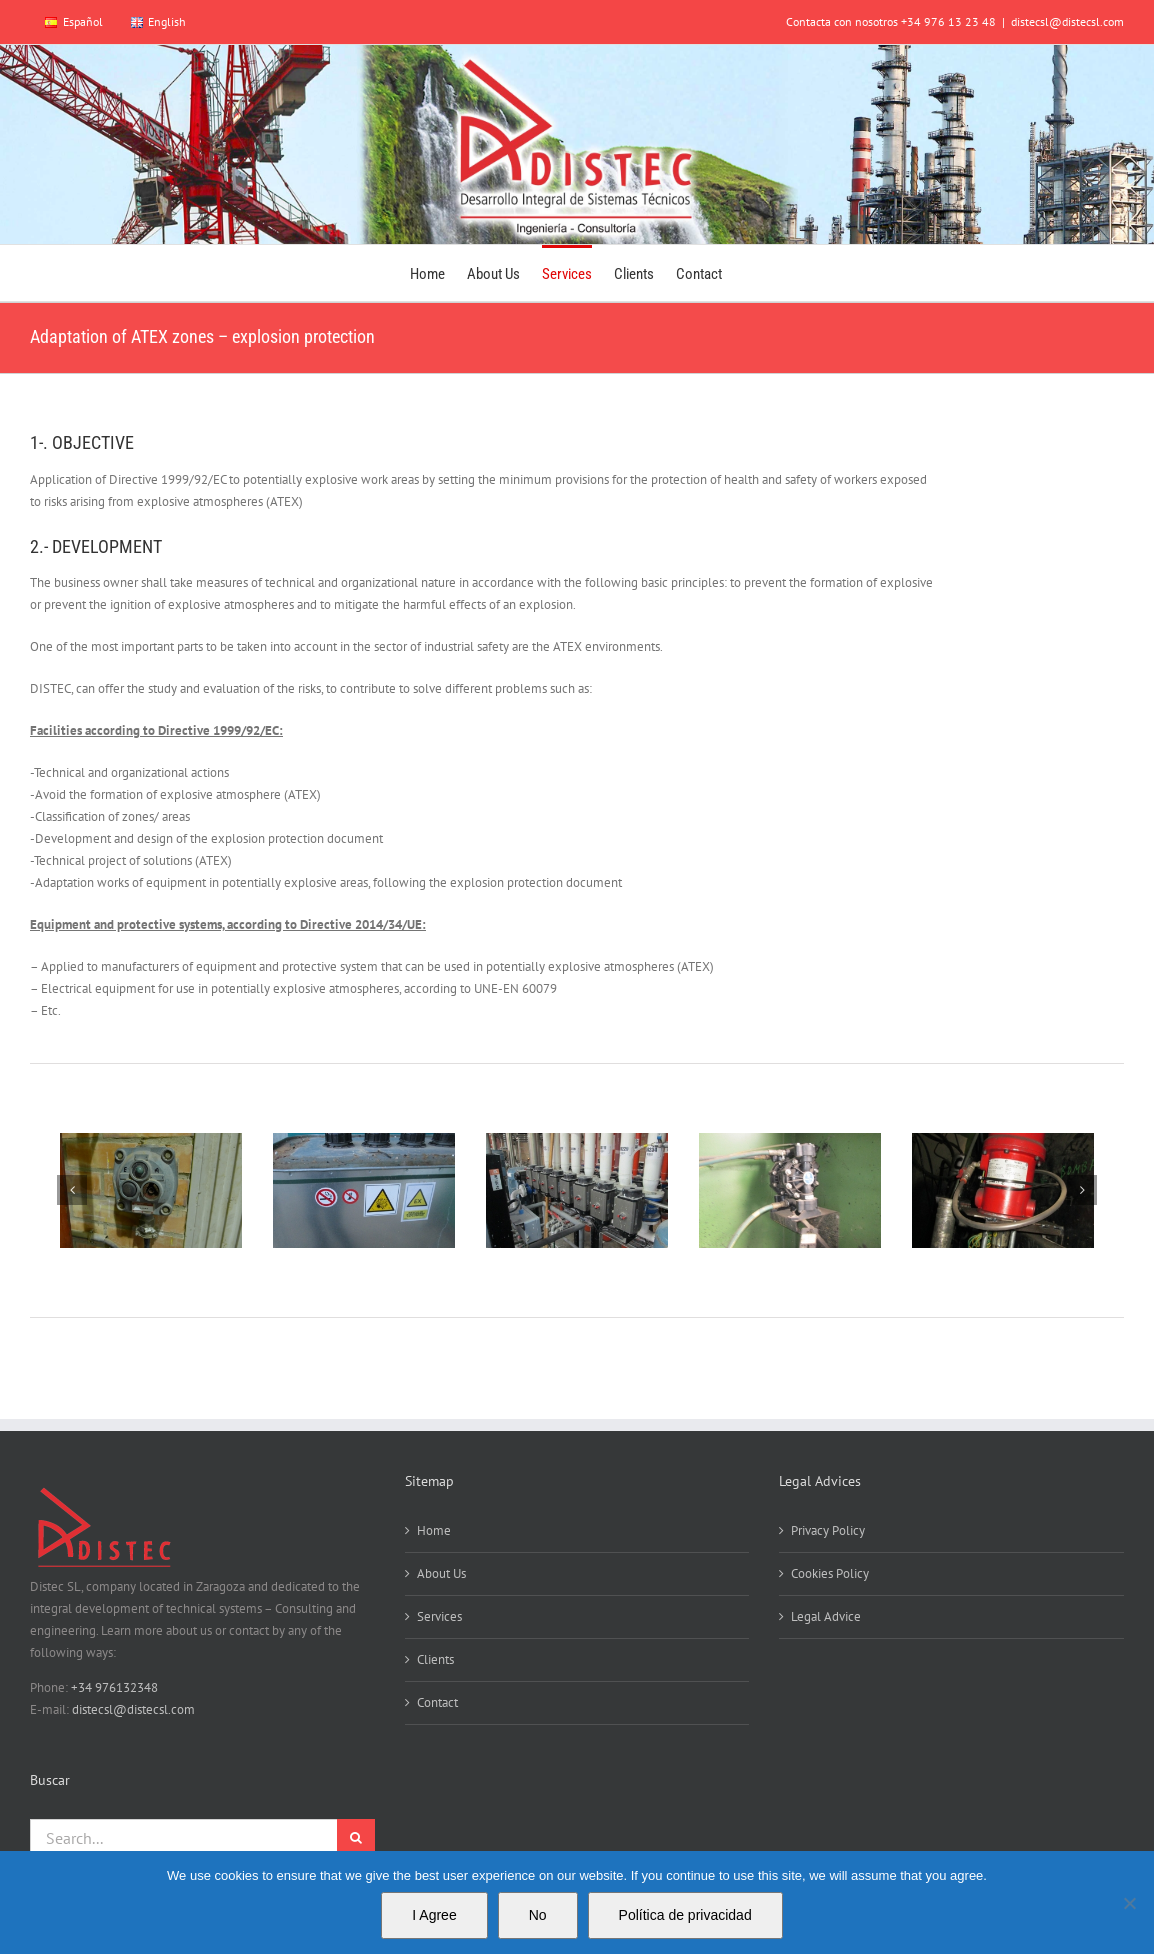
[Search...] (183, 1838)
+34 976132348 (114, 1687)
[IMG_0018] (790, 1190)
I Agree (434, 1915)
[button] (72, 1190)
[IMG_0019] (1003, 1190)
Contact (437, 1702)
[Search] (356, 1838)
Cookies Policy (830, 1573)
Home (434, 1530)
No (538, 1915)
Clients (435, 1659)
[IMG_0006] (364, 1190)
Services (439, 1616)
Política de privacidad (685, 1915)
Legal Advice (826, 1616)
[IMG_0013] (577, 1190)
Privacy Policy (828, 1530)
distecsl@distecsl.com (1067, 21)
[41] (151, 1190)
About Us (441, 1573)
